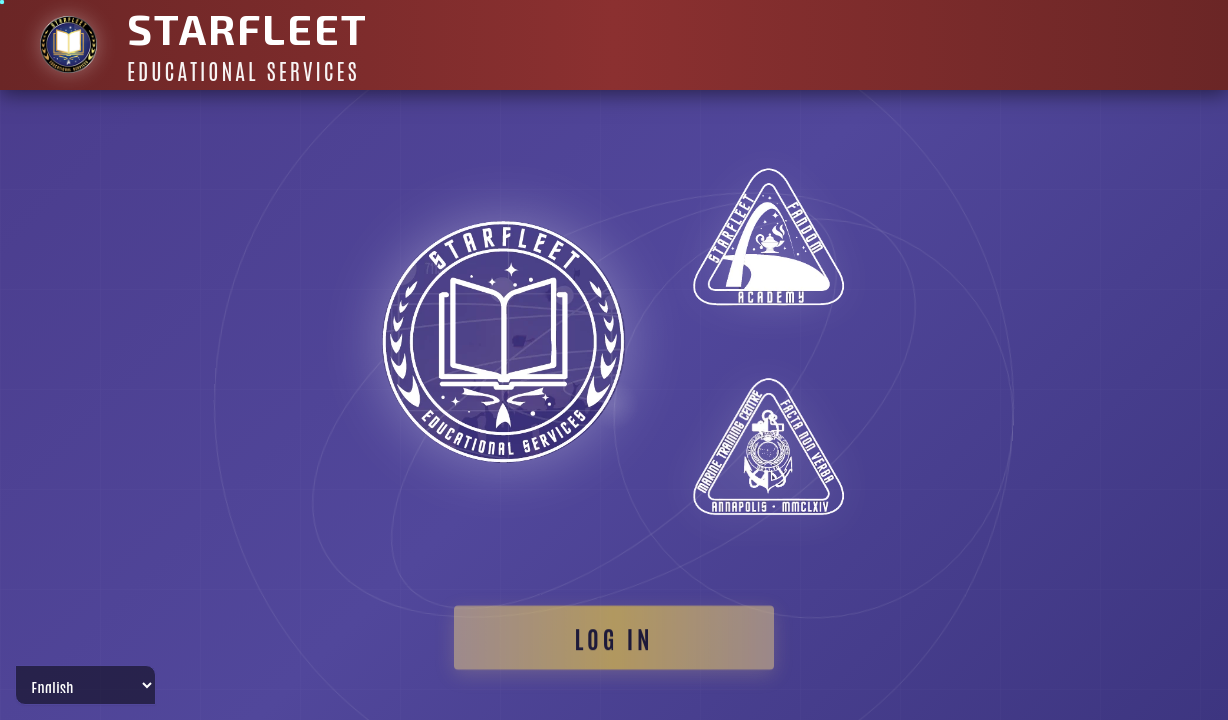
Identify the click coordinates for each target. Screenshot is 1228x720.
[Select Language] (85, 685)
